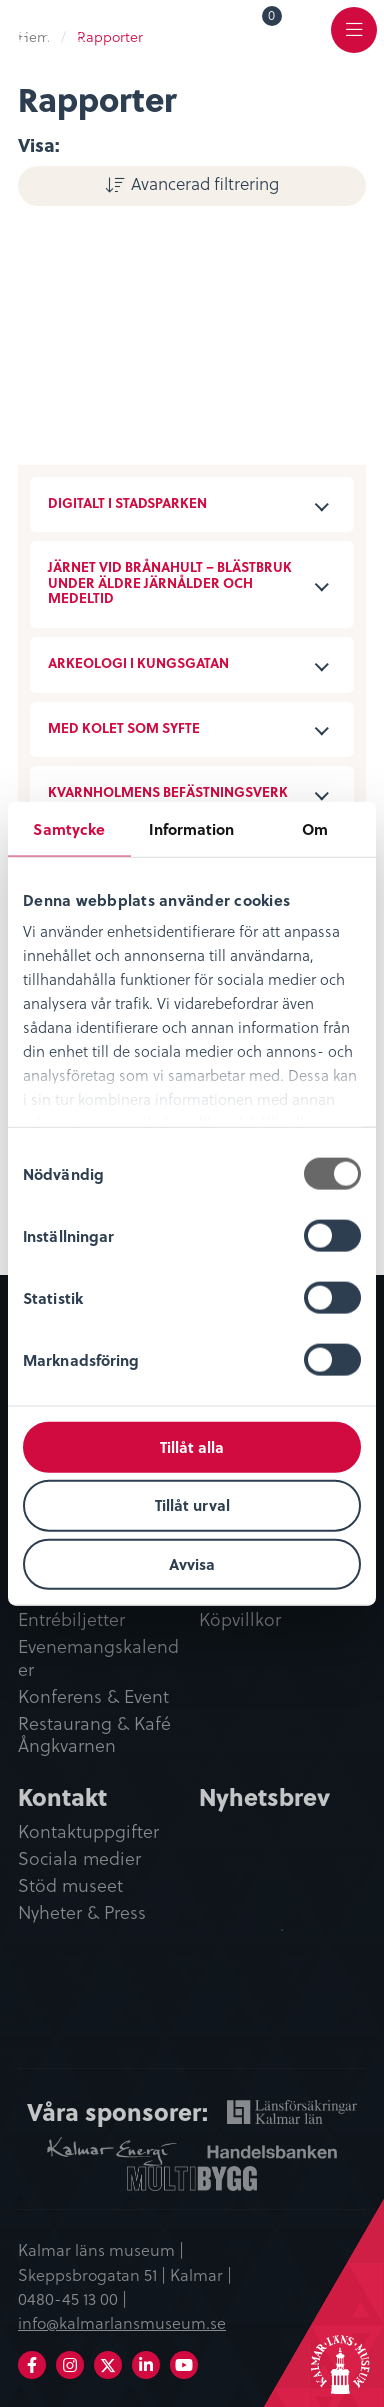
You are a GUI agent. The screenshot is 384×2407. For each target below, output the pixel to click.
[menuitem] (258, 29)
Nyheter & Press (82, 1913)
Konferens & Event (93, 1697)
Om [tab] (315, 828)
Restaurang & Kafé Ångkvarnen (94, 1735)
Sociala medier (79, 1859)
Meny (354, 41)
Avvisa (192, 1564)
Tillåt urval (192, 1505)
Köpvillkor (240, 1620)
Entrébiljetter (71, 1620)
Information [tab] (191, 828)
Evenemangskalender (98, 1658)
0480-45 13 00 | (72, 2298)
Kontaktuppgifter (88, 1832)
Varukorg (272, 18)
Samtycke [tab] (69, 828)
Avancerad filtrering (205, 183)
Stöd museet (70, 1886)
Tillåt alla (192, 1446)
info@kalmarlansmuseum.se (122, 2322)
